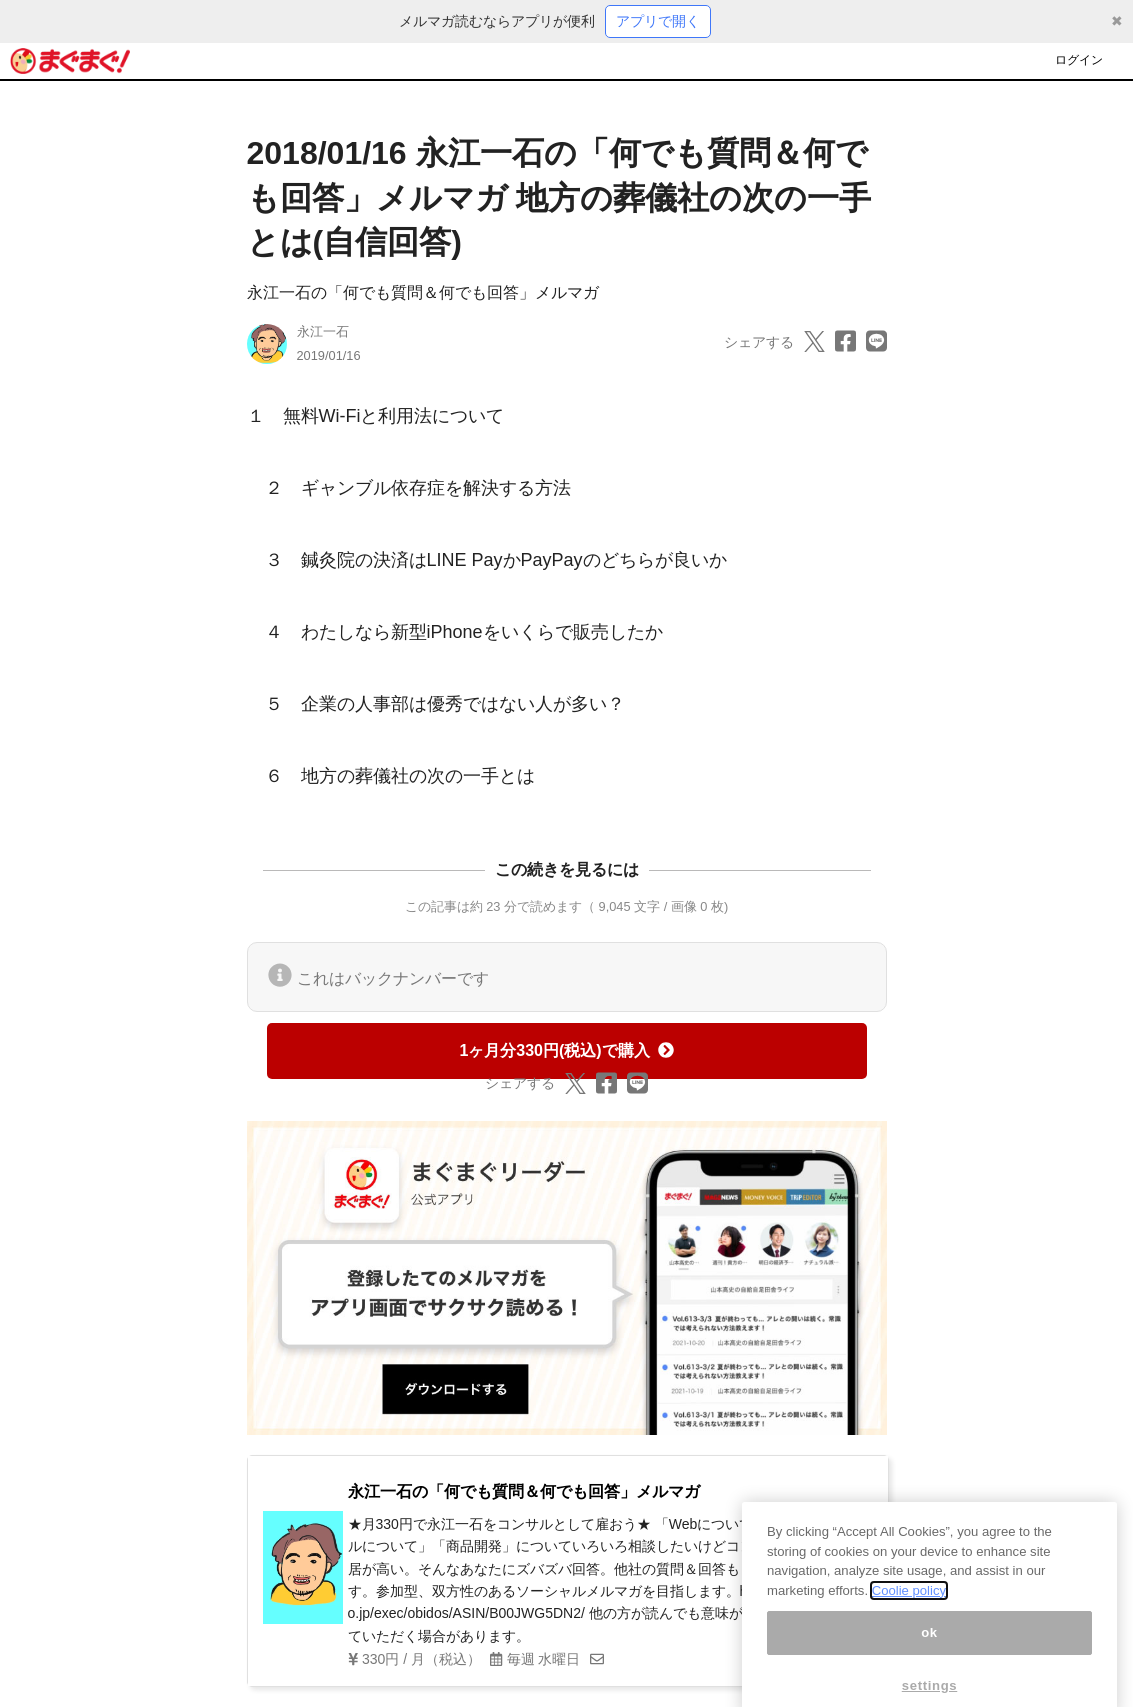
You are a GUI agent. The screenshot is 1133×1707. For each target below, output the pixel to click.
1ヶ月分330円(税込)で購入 (566, 1050)
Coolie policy (909, 1605)
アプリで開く (658, 21)
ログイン (1079, 60)
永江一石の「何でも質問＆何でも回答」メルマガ (423, 292)
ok (929, 1647)
